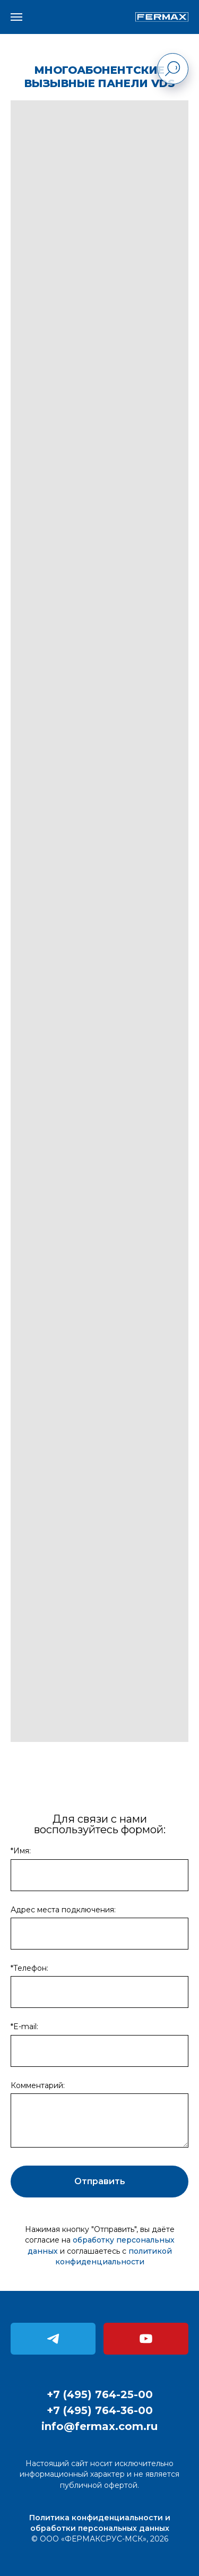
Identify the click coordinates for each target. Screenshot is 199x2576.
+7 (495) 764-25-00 (100, 2394)
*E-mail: (24, 2026)
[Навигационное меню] (16, 17)
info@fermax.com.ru (99, 2426)
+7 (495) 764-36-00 (100, 2410)
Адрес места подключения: (63, 1909)
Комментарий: (38, 2085)
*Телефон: (29, 1968)
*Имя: (21, 1851)
